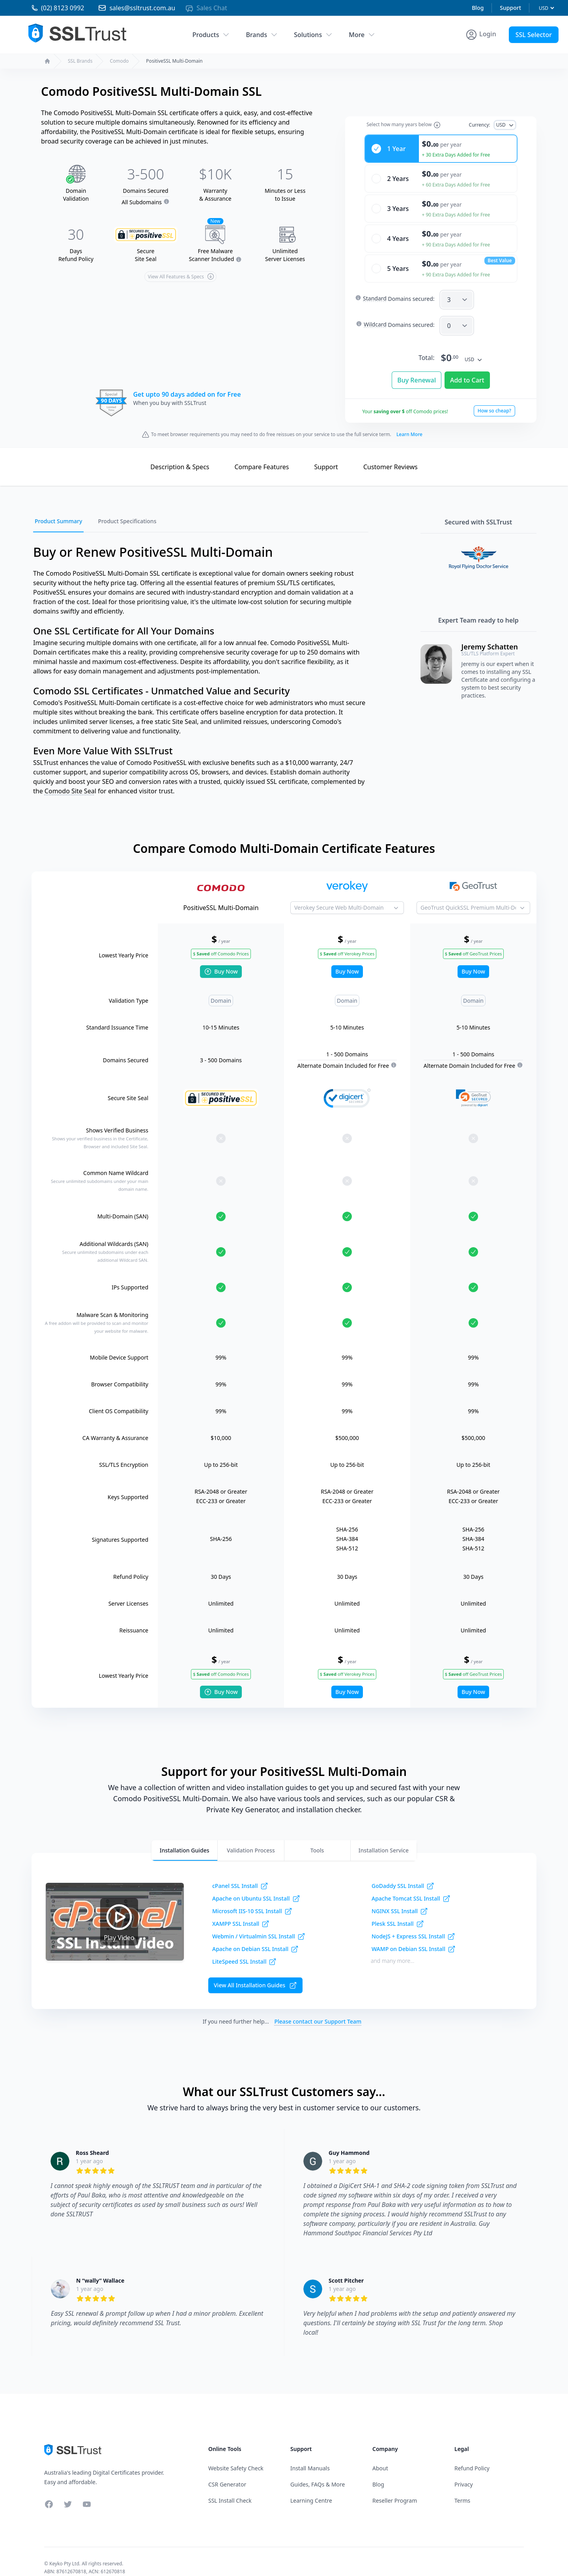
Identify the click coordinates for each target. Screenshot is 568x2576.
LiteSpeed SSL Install (244, 1949)
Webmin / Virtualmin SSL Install (258, 1924)
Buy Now (220, 959)
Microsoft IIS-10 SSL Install (252, 1899)
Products (211, 34)
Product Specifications (127, 509)
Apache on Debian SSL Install (255, 1937)
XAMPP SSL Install (240, 1912)
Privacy (463, 2472)
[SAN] (457, 287)
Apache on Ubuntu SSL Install (256, 1886)
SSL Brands (80, 61)
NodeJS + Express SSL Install (413, 1924)
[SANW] (457, 313)
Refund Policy (472, 2456)
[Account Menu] (480, 34)
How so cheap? (494, 398)
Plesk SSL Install (398, 1912)
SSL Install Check (230, 2488)
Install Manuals (310, 2456)
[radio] (441, 136)
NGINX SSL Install (400, 1899)
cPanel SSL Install (240, 1874)
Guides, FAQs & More (317, 2472)
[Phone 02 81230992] (50, 8)
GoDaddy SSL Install (403, 1874)
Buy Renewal (416, 368)
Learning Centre (311, 2488)
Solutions (313, 34)
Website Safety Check (235, 2456)
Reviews (390, 454)
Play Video (119, 1909)
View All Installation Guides (255, 1973)
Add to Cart (467, 368)
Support (510, 7)
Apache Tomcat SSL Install (411, 1886)
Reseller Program (394, 2488)
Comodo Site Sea (70, 778)
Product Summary (58, 509)
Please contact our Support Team (318, 2009)
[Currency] (546, 8)
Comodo (119, 61)
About (380, 2456)
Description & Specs (179, 454)
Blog (478, 7)
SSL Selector (534, 34)
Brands (262, 34)
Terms (462, 2488)
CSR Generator (227, 2472)
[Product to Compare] (347, 895)
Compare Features (261, 454)
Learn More (409, 422)
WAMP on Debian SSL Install (414, 1937)
